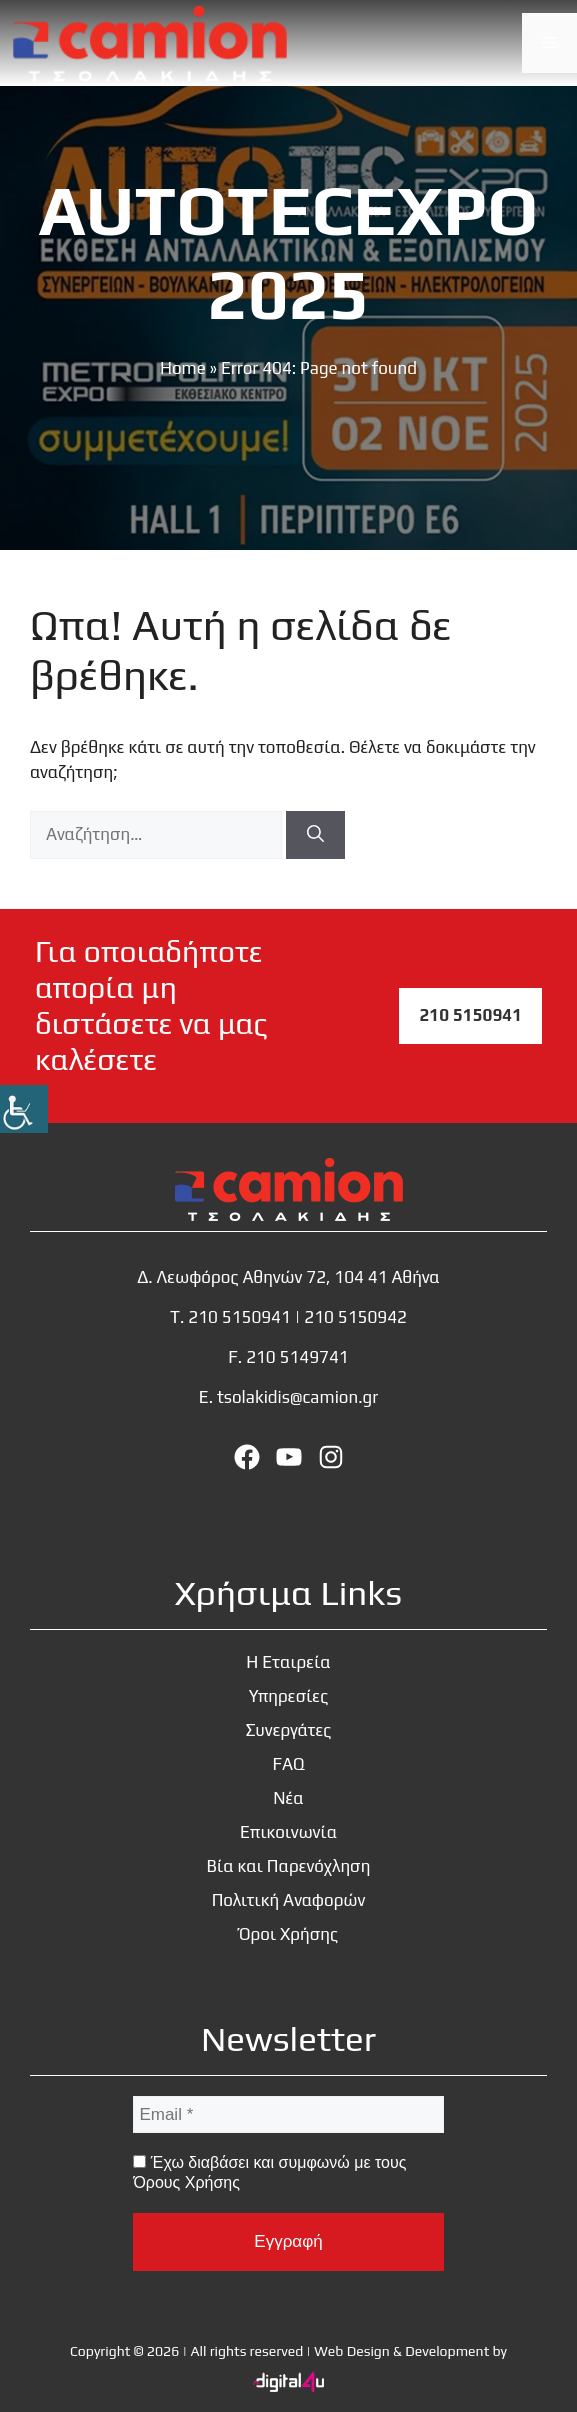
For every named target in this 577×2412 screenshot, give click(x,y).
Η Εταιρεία (288, 1662)
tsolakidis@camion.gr (297, 1397)
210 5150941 (470, 1015)
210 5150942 (355, 1317)
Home (183, 368)
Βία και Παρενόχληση (289, 1866)
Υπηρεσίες (288, 1696)
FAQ (288, 1764)
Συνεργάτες (289, 1730)
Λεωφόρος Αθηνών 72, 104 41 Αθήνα (298, 1277)
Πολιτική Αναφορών (289, 1900)
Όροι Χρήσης (288, 1934)
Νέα (288, 1798)
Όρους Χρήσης (186, 2182)
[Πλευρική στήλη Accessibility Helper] (24, 1109)
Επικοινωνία (288, 1832)
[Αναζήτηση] (315, 835)
